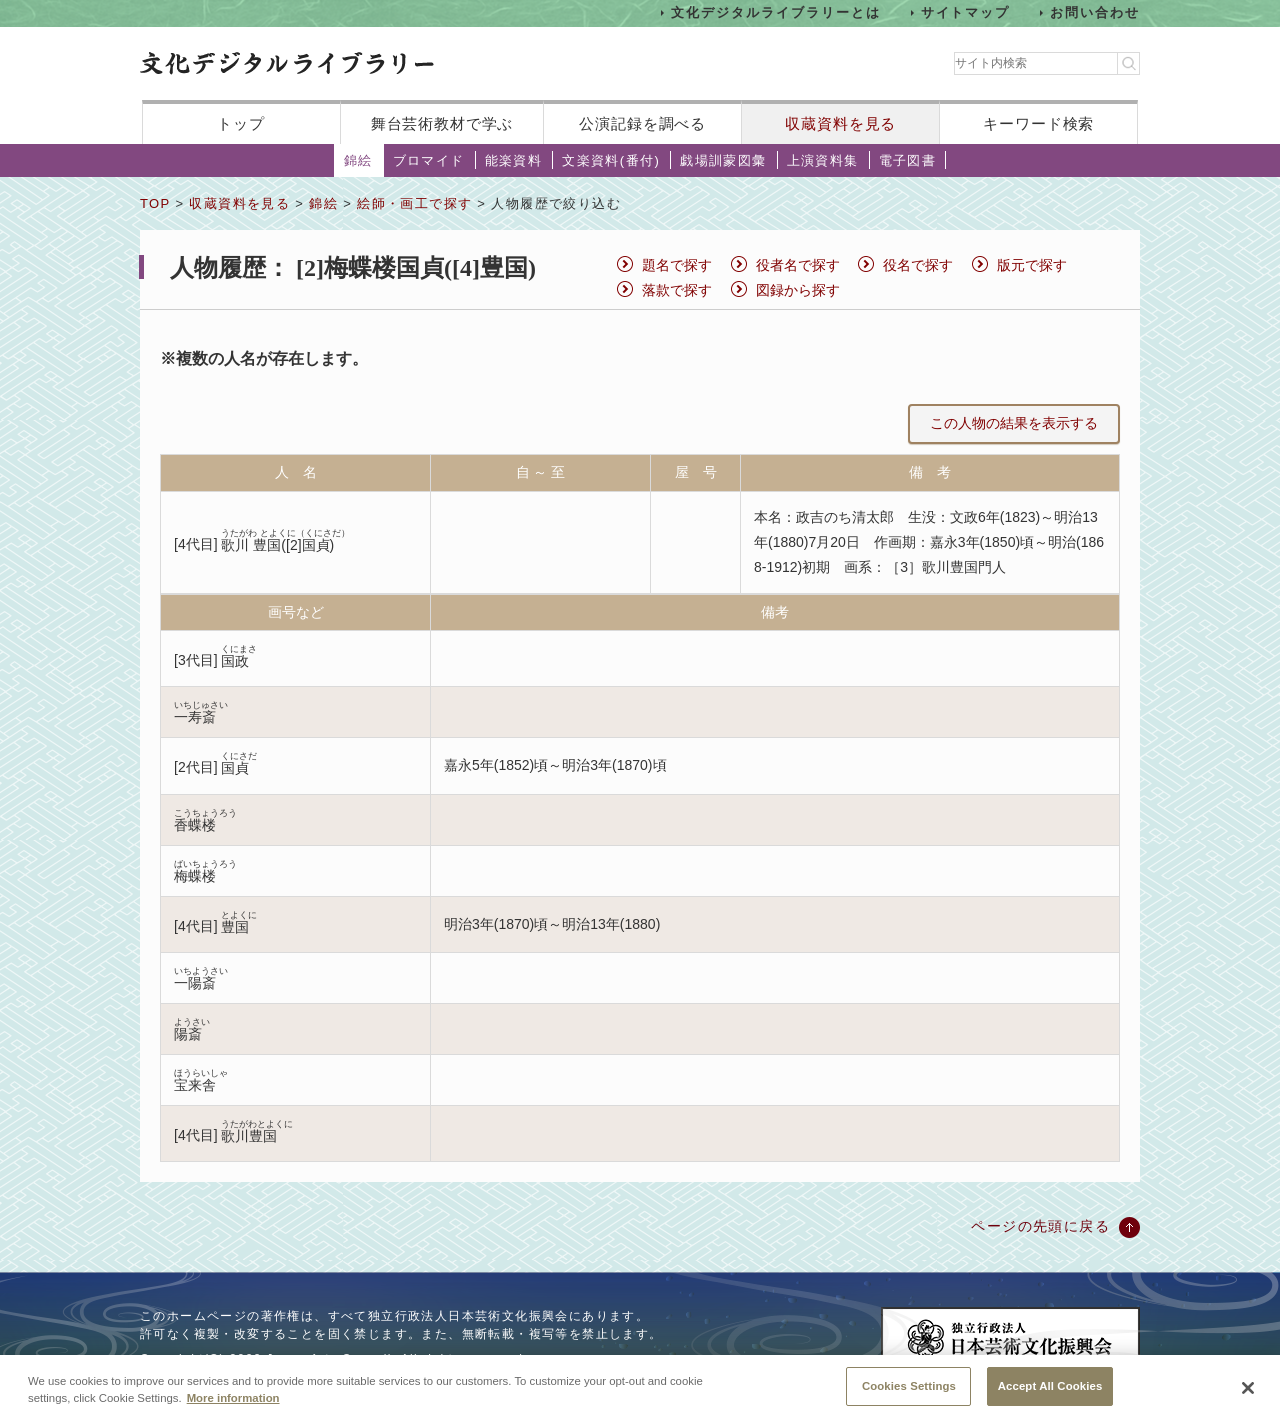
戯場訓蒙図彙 (723, 160)
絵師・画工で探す (414, 203)
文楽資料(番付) (611, 160)
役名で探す (918, 265)
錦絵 (358, 160)
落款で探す (677, 290)
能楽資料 (514, 160)
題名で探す (677, 265)
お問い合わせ (1095, 12)
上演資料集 (823, 160)
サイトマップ (966, 12)
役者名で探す (798, 265)
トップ (241, 123)
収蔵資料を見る (840, 123)
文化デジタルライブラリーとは (775, 12)
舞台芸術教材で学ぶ (442, 123)
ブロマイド (429, 160)
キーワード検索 (1038, 123)
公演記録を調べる (642, 123)
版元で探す (1032, 265)
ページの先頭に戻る (1040, 1226)
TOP (155, 203)
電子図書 (908, 160)
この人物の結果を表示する (1014, 423)
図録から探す (798, 290)
